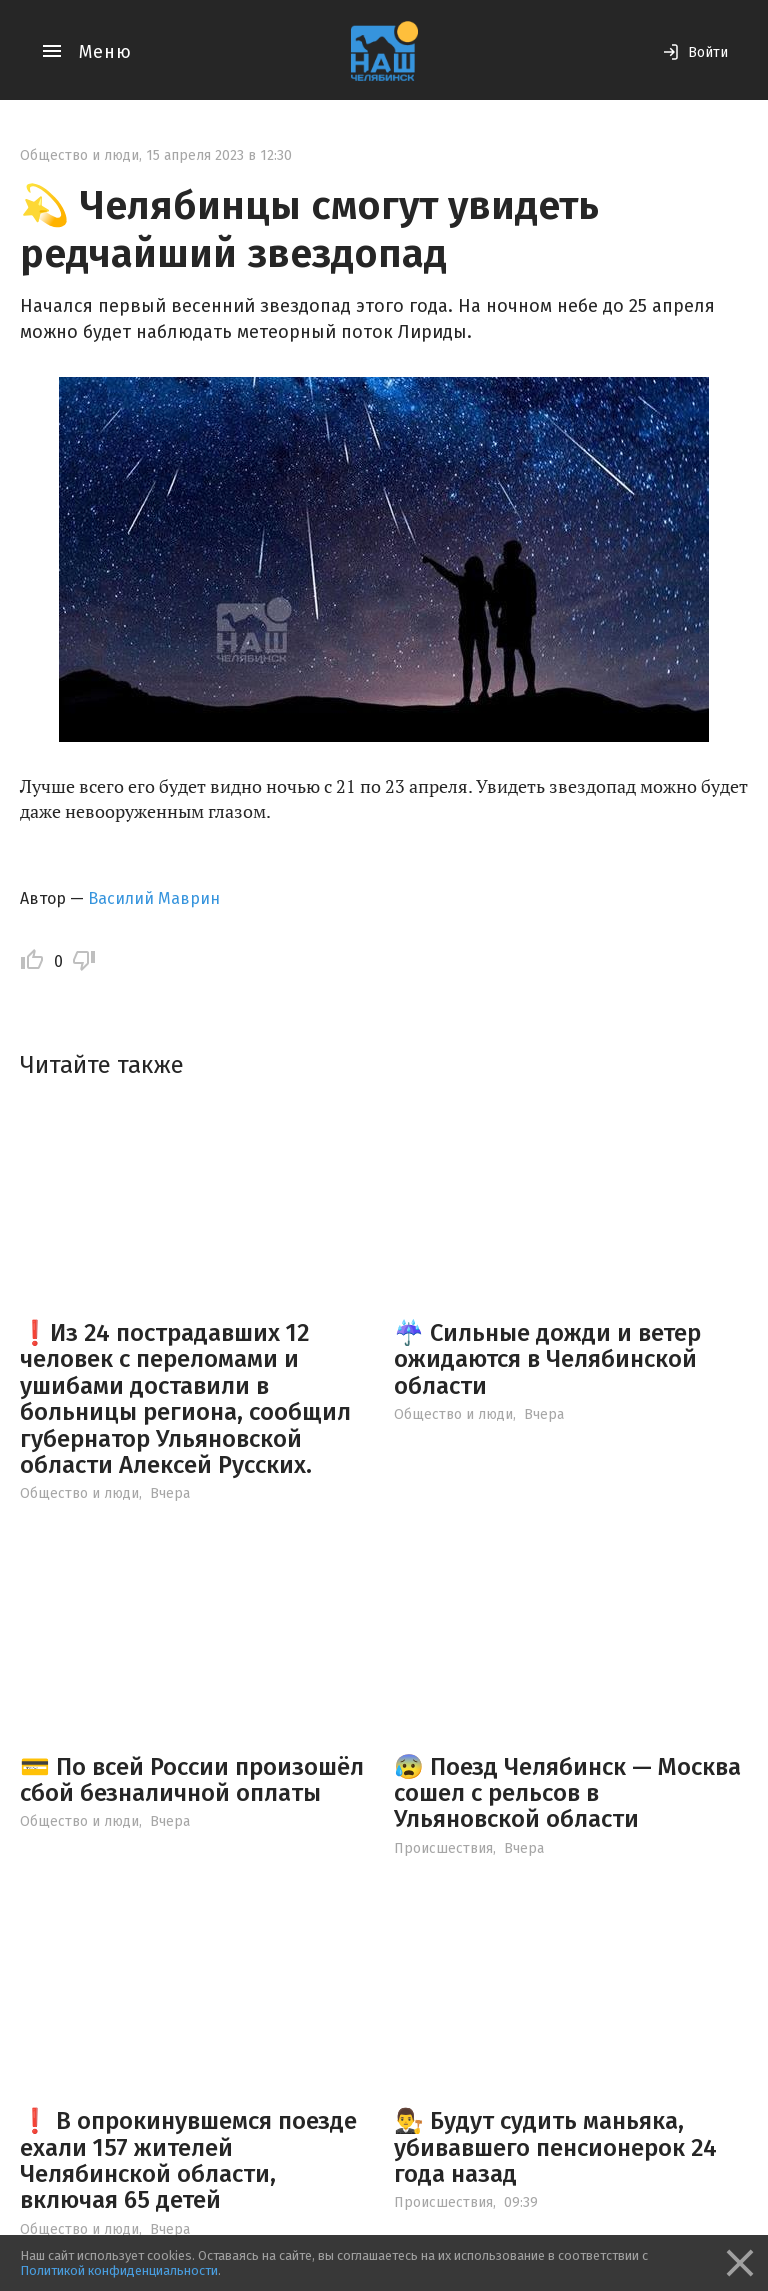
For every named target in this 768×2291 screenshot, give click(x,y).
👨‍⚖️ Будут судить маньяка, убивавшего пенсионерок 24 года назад (555, 2147)
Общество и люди (79, 155)
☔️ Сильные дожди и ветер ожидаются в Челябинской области (547, 1359)
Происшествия (443, 1848)
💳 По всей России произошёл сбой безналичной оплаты (192, 1780)
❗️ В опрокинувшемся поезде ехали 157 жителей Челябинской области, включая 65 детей (188, 2160)
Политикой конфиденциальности (119, 2270)
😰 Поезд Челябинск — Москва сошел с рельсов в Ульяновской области (567, 1793)
